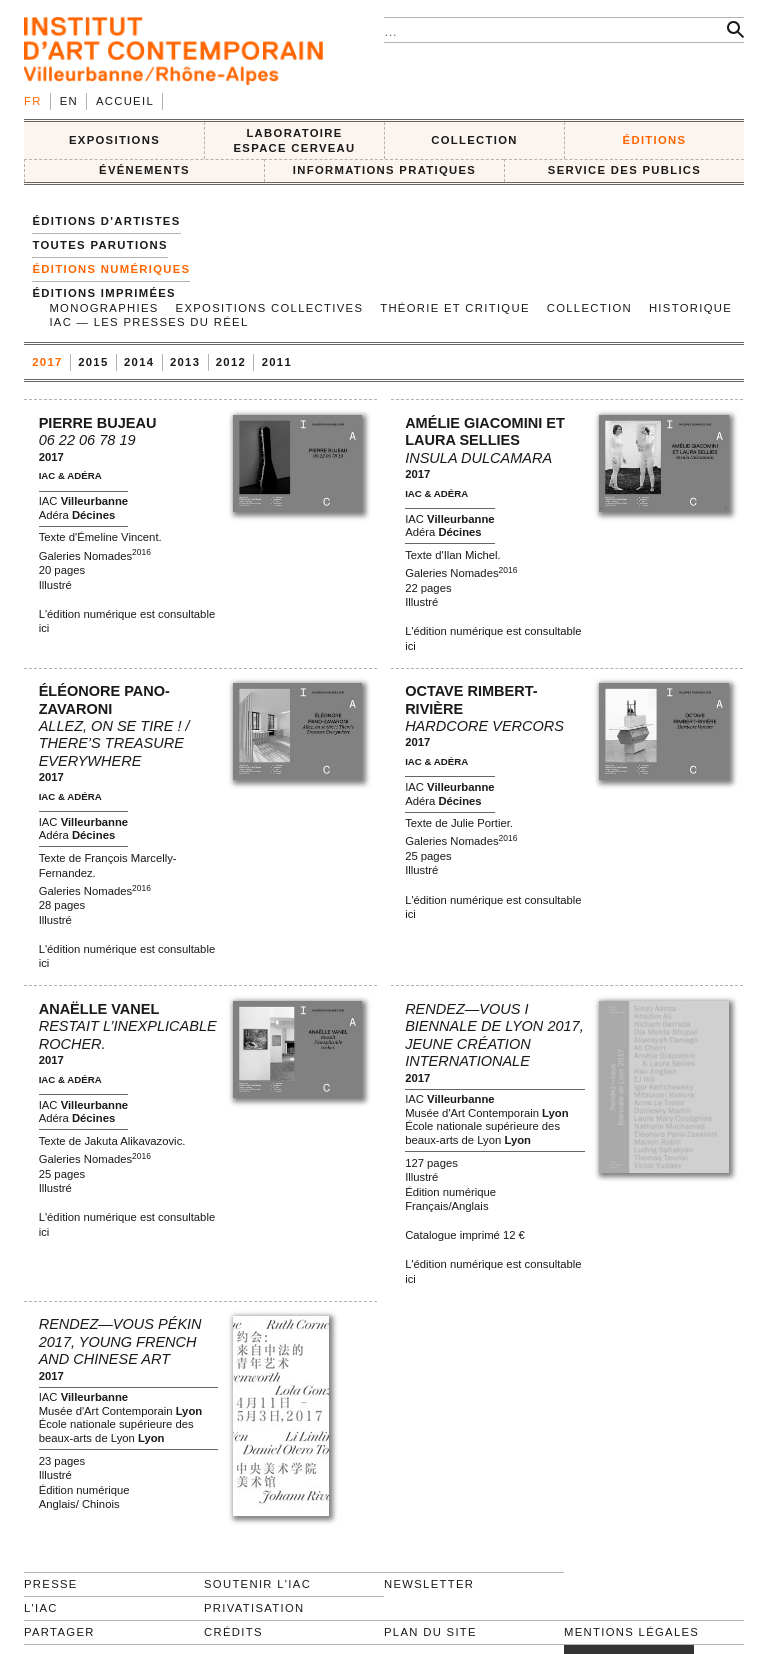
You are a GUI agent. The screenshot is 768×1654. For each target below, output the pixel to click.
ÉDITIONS (655, 140)
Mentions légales (631, 1632)
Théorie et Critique (455, 308)
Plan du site (430, 1632)
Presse (51, 1584)
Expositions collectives (270, 308)
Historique (690, 308)
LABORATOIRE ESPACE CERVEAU (294, 140)
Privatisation (254, 1608)
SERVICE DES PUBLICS (624, 170)
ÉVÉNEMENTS (144, 170)
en (69, 101)
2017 (47, 362)
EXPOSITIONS (114, 140)
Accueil (125, 101)
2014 (139, 362)
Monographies (103, 308)
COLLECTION (474, 140)
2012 (231, 362)
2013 (185, 362)
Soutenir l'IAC (257, 1584)
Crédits (233, 1632)
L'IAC (41, 1608)
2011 (277, 362)
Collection (589, 308)
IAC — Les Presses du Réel (148, 322)
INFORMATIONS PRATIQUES (384, 170)
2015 (93, 362)
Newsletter (429, 1584)
